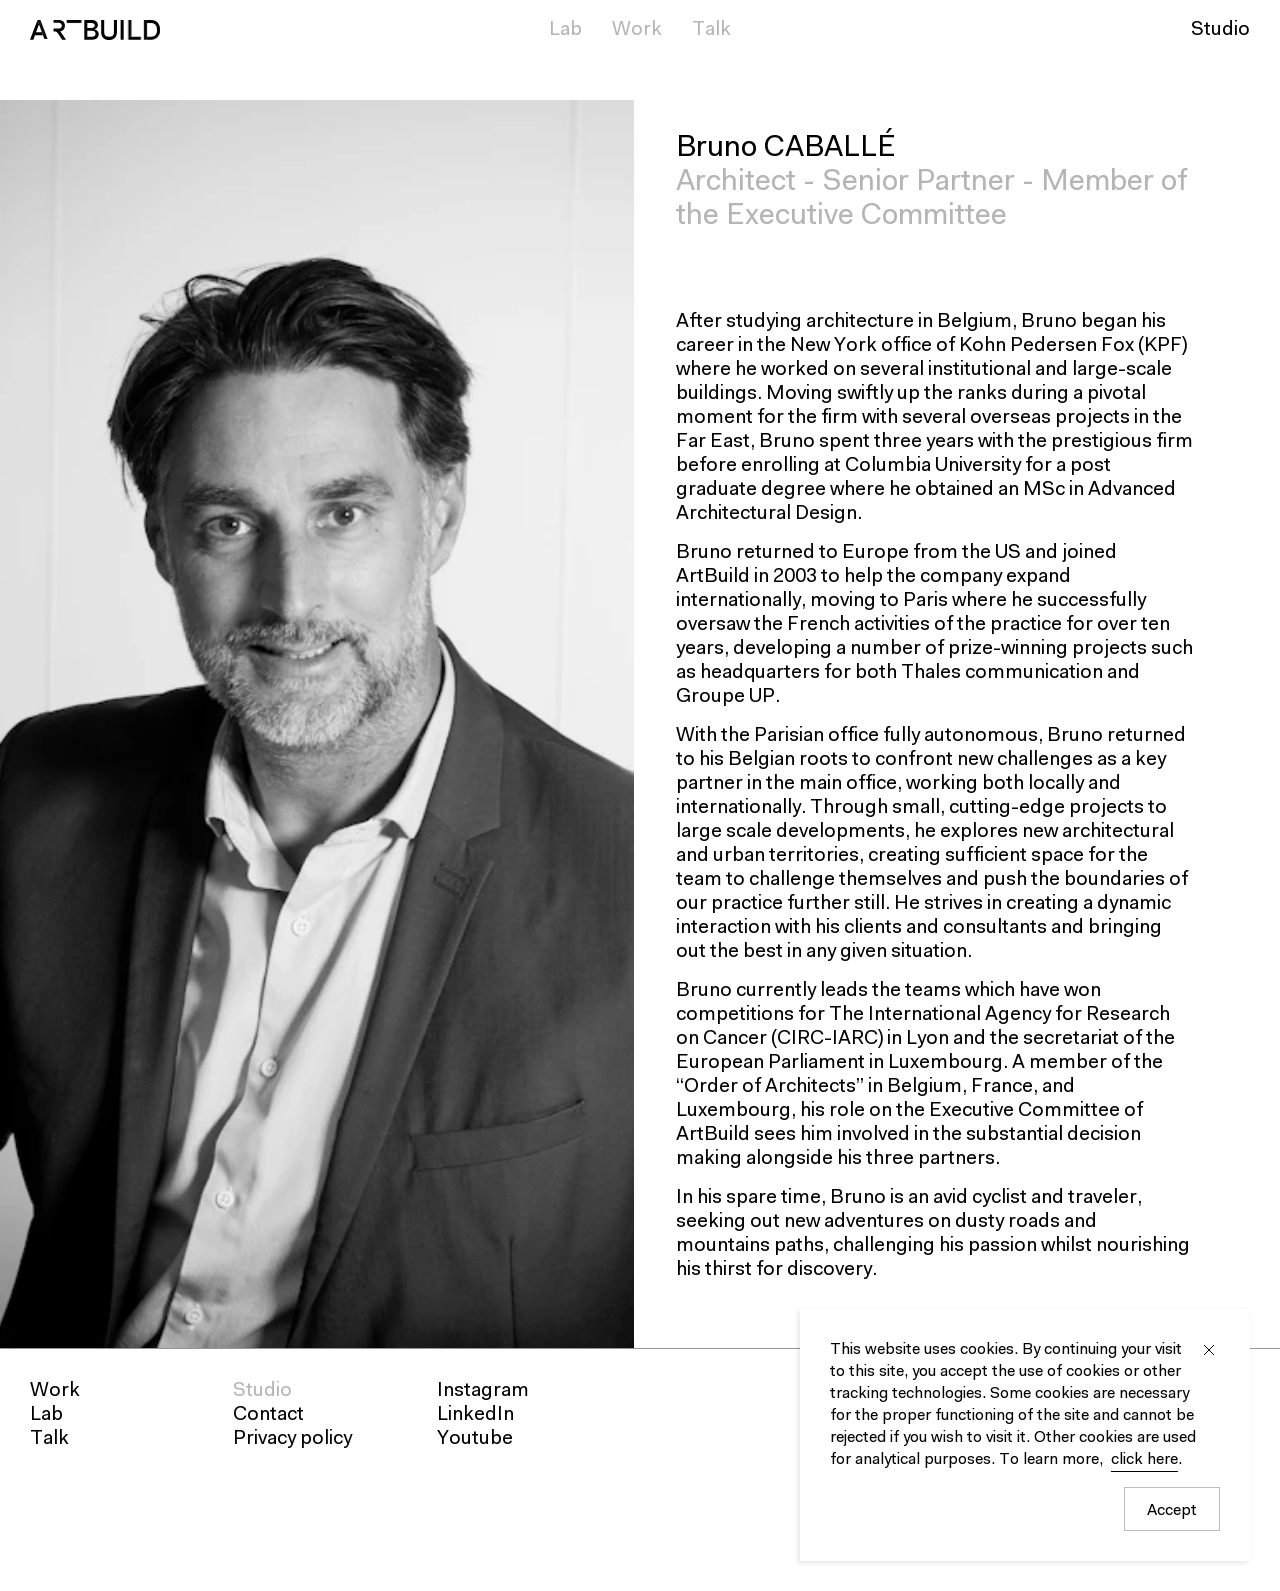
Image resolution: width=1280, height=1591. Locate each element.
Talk (711, 30)
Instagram (483, 1391)
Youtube (475, 1439)
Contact (268, 1415)
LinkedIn (475, 1415)
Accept (1172, 1511)
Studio (1220, 30)
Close (1209, 1350)
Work (637, 30)
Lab (565, 30)
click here (1144, 1460)
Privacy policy (292, 1439)
